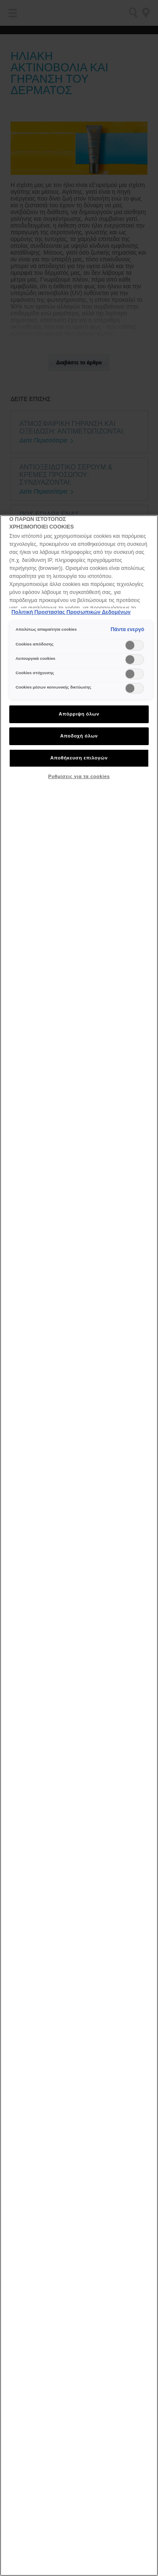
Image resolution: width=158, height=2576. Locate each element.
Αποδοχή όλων (79, 735)
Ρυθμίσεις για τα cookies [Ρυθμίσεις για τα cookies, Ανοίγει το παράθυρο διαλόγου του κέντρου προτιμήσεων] (79, 776)
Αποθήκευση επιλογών (78, 757)
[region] (79, 1545)
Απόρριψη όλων (79, 713)
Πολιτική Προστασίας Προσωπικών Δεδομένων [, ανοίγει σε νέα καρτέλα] (71, 612)
